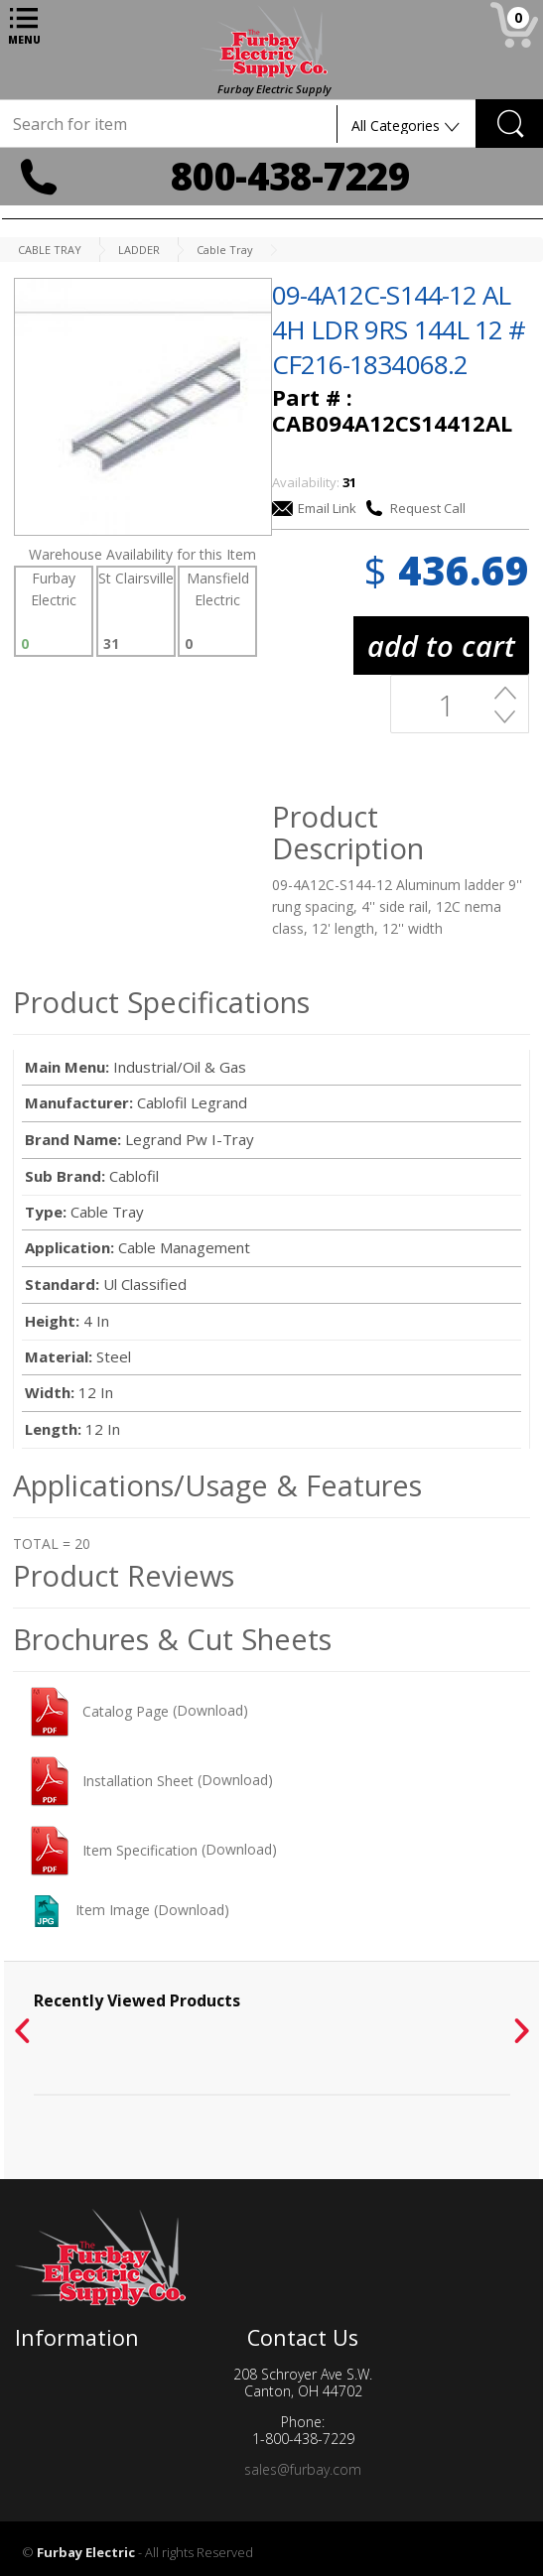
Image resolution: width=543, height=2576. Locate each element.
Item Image (90, 1909)
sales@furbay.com (302, 2469)
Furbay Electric (86, 2552)
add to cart (441, 645)
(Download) (210, 1711)
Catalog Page (100, 1711)
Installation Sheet (112, 1780)
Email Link (314, 508)
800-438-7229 (290, 175)
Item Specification (114, 1850)
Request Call (415, 508)
